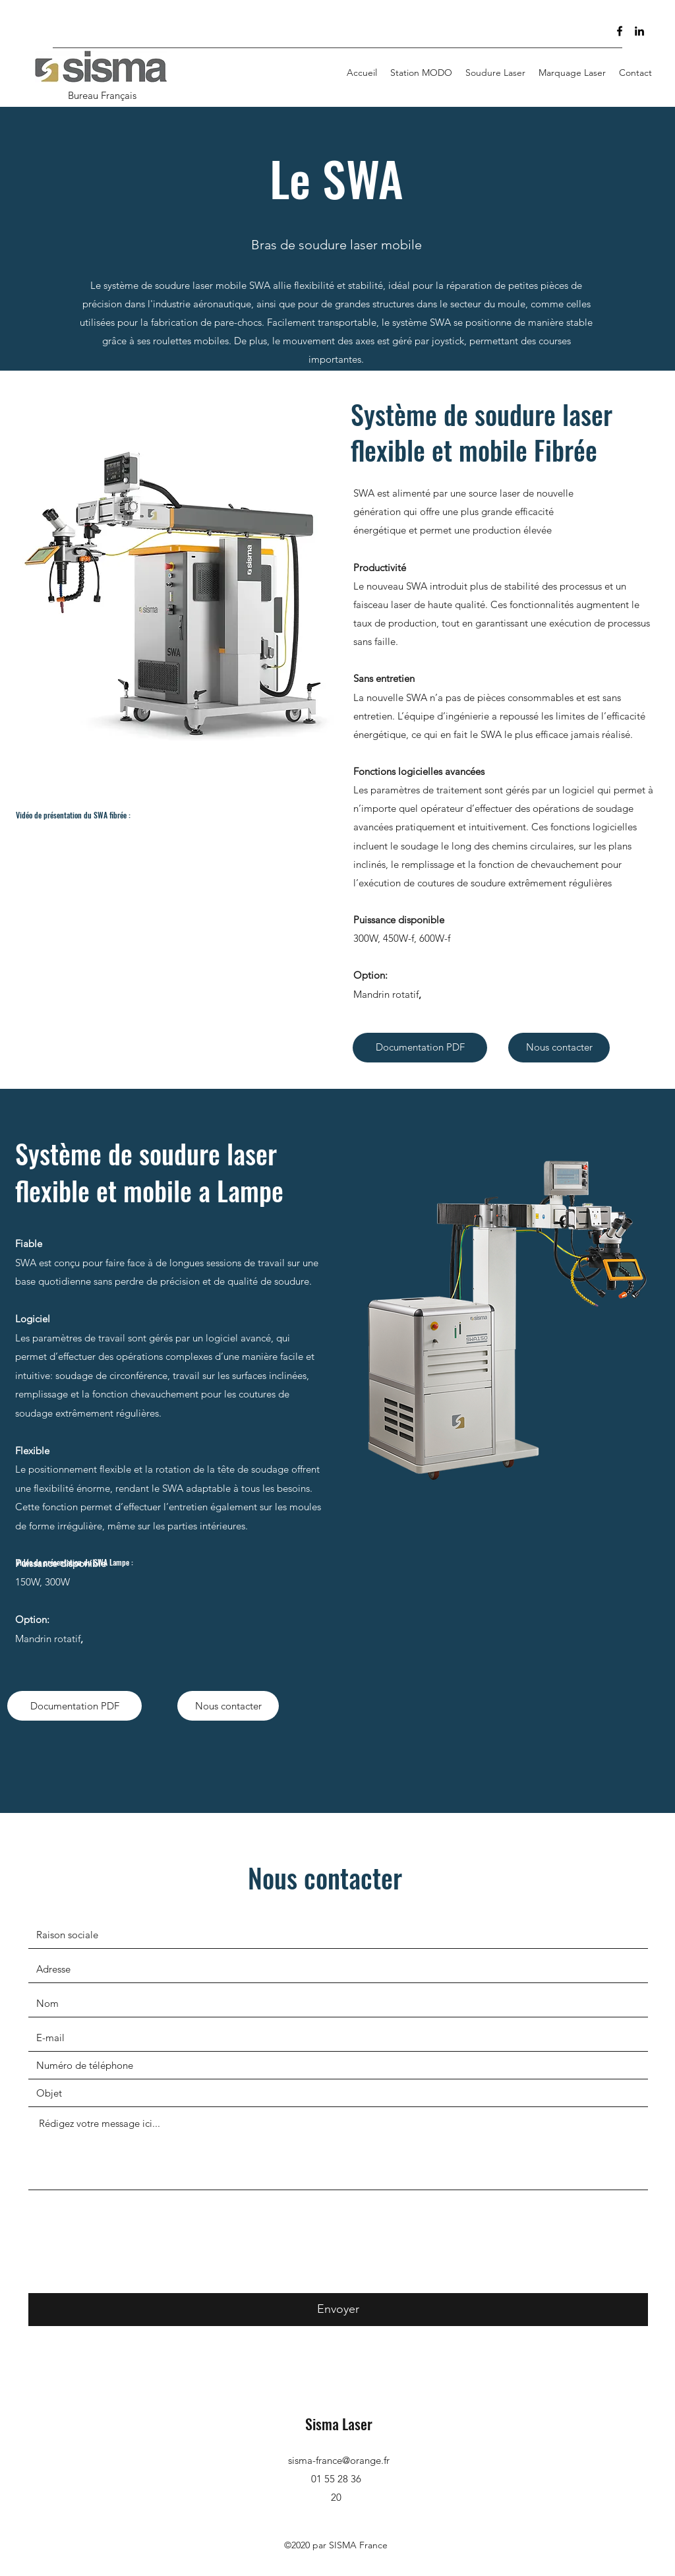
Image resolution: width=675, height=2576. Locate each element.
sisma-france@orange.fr (339, 2460)
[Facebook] (619, 31)
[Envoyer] (338, 2309)
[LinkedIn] (639, 31)
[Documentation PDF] (420, 1047)
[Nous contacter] (559, 1047)
